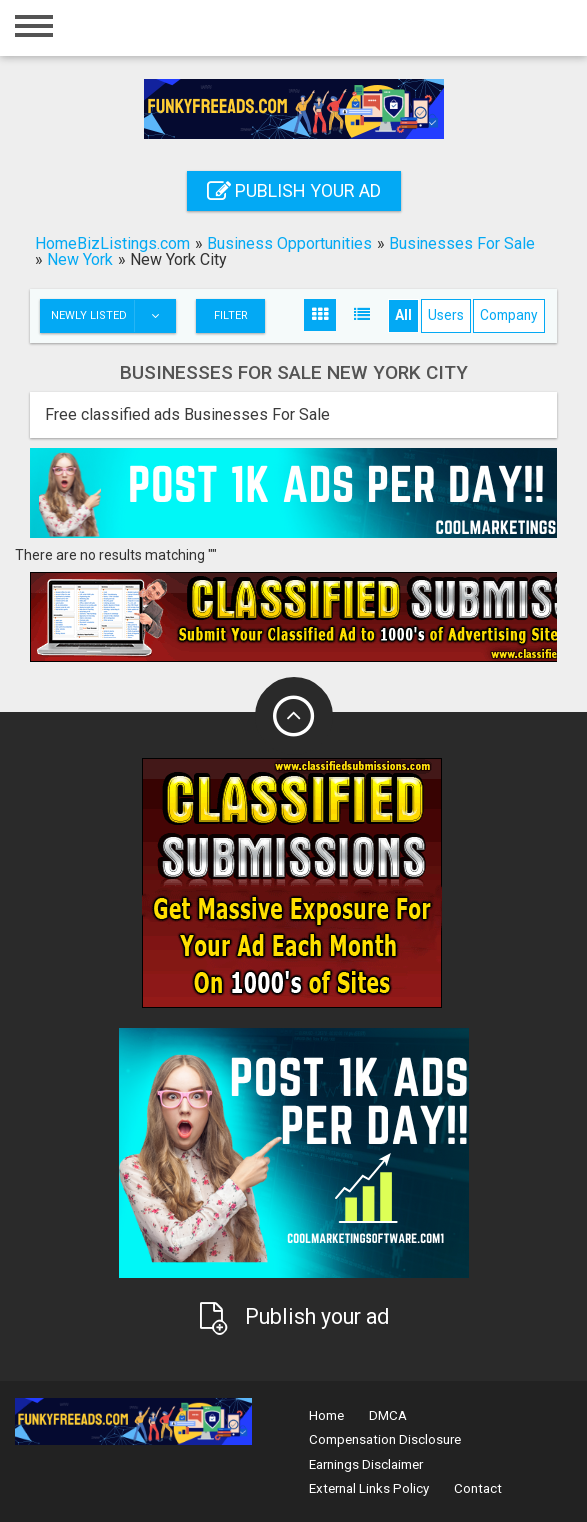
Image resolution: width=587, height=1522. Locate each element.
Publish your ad (294, 190)
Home (326, 1415)
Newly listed (113, 316)
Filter (231, 315)
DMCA (388, 1415)
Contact (478, 1488)
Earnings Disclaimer (366, 1464)
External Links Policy (369, 1488)
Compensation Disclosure (385, 1439)
